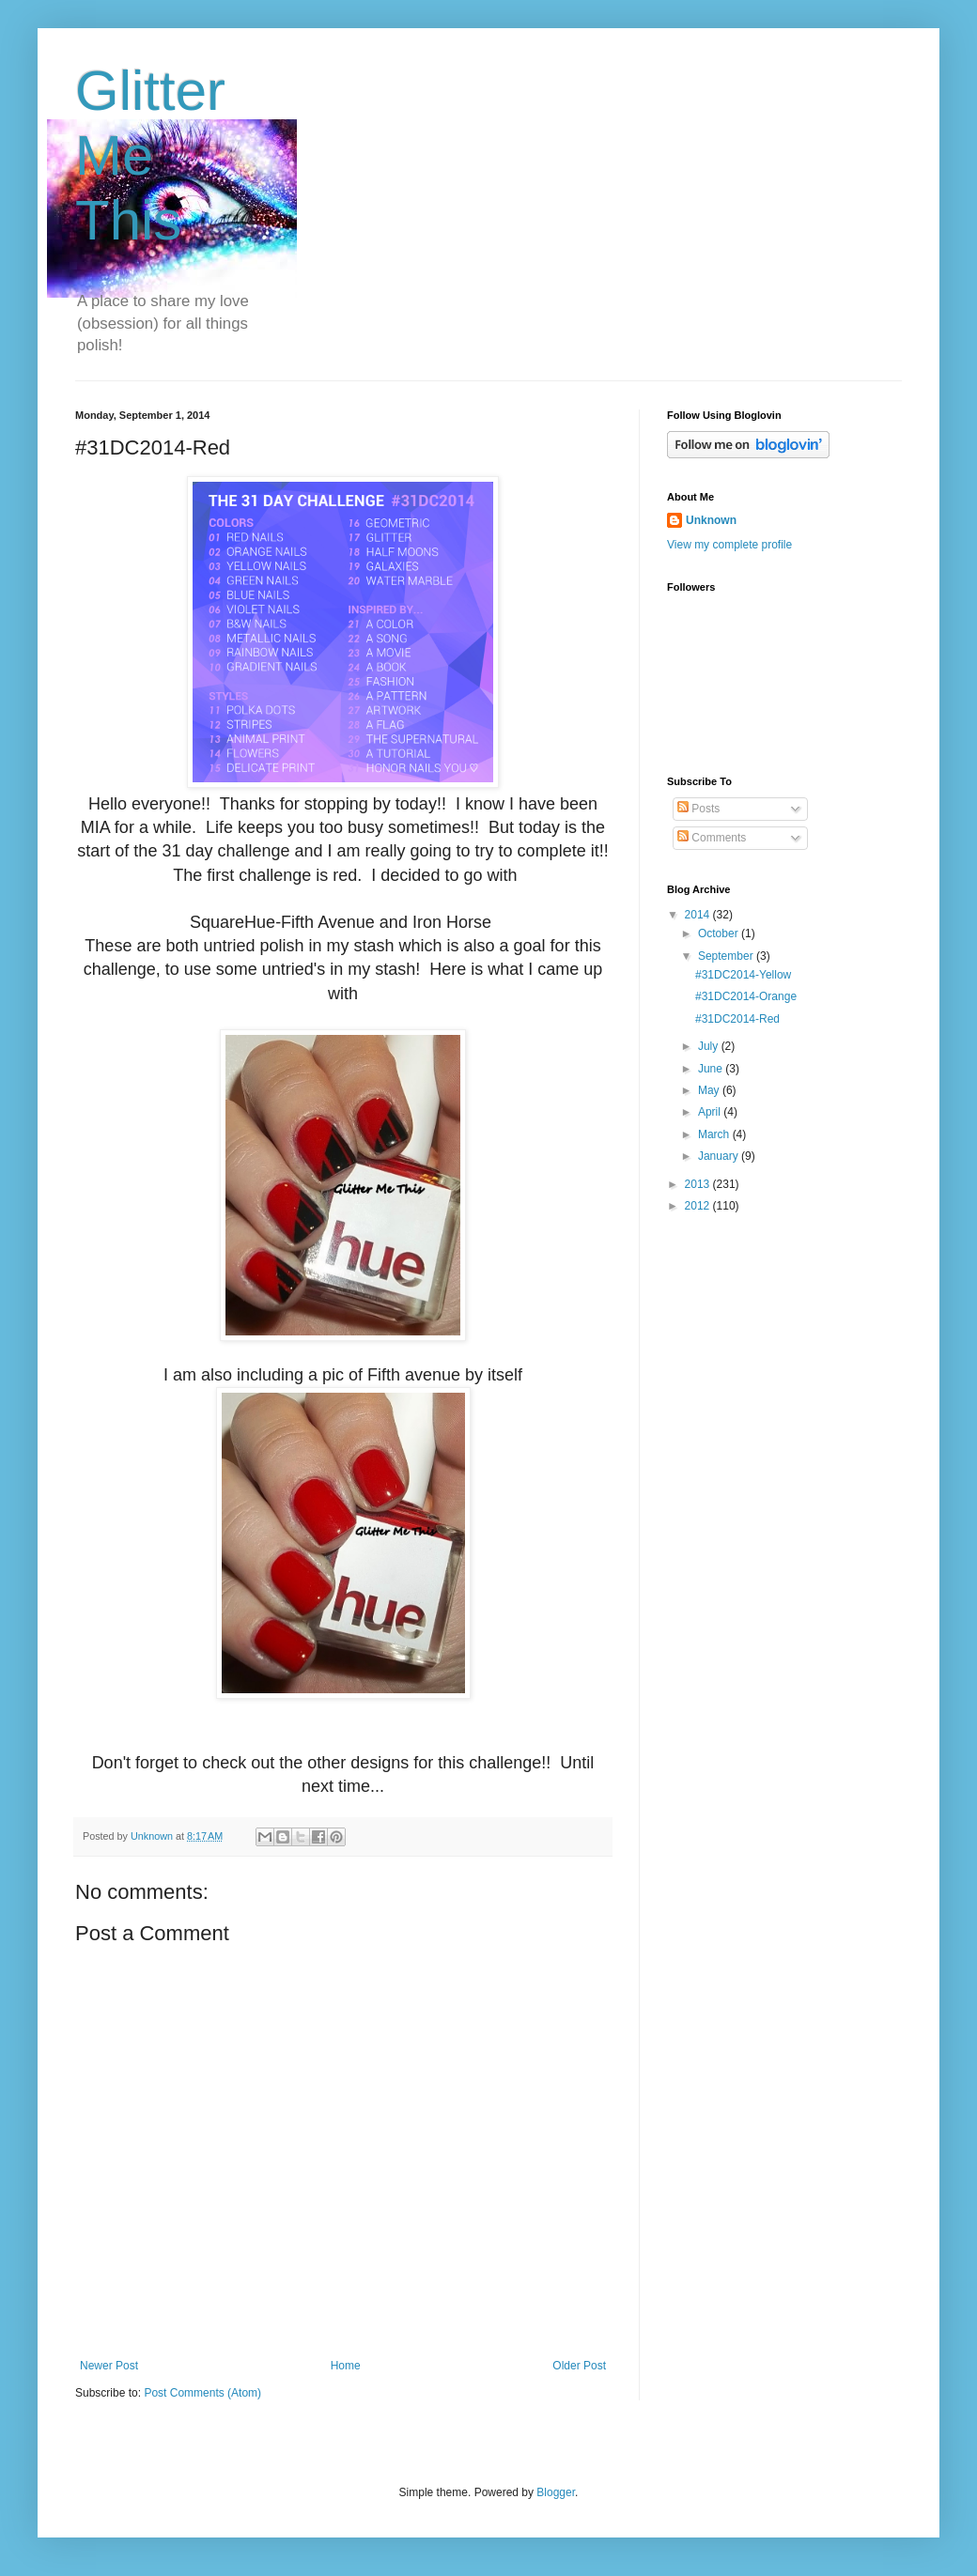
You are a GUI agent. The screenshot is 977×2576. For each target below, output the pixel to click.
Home (346, 2365)
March (715, 1134)
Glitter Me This (150, 155)
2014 (699, 914)
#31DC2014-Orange (746, 996)
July (709, 1046)
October (719, 933)
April (710, 1111)
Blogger (555, 2492)
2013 (699, 1184)
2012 (699, 1205)
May (710, 1090)
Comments (711, 837)
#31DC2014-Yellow (743, 974)
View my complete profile (729, 544)
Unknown (711, 520)
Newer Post (109, 2365)
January (719, 1156)
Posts (698, 808)
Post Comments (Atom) (202, 2392)
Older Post (579, 2365)
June (711, 1068)
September (727, 956)
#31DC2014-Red (737, 1019)
